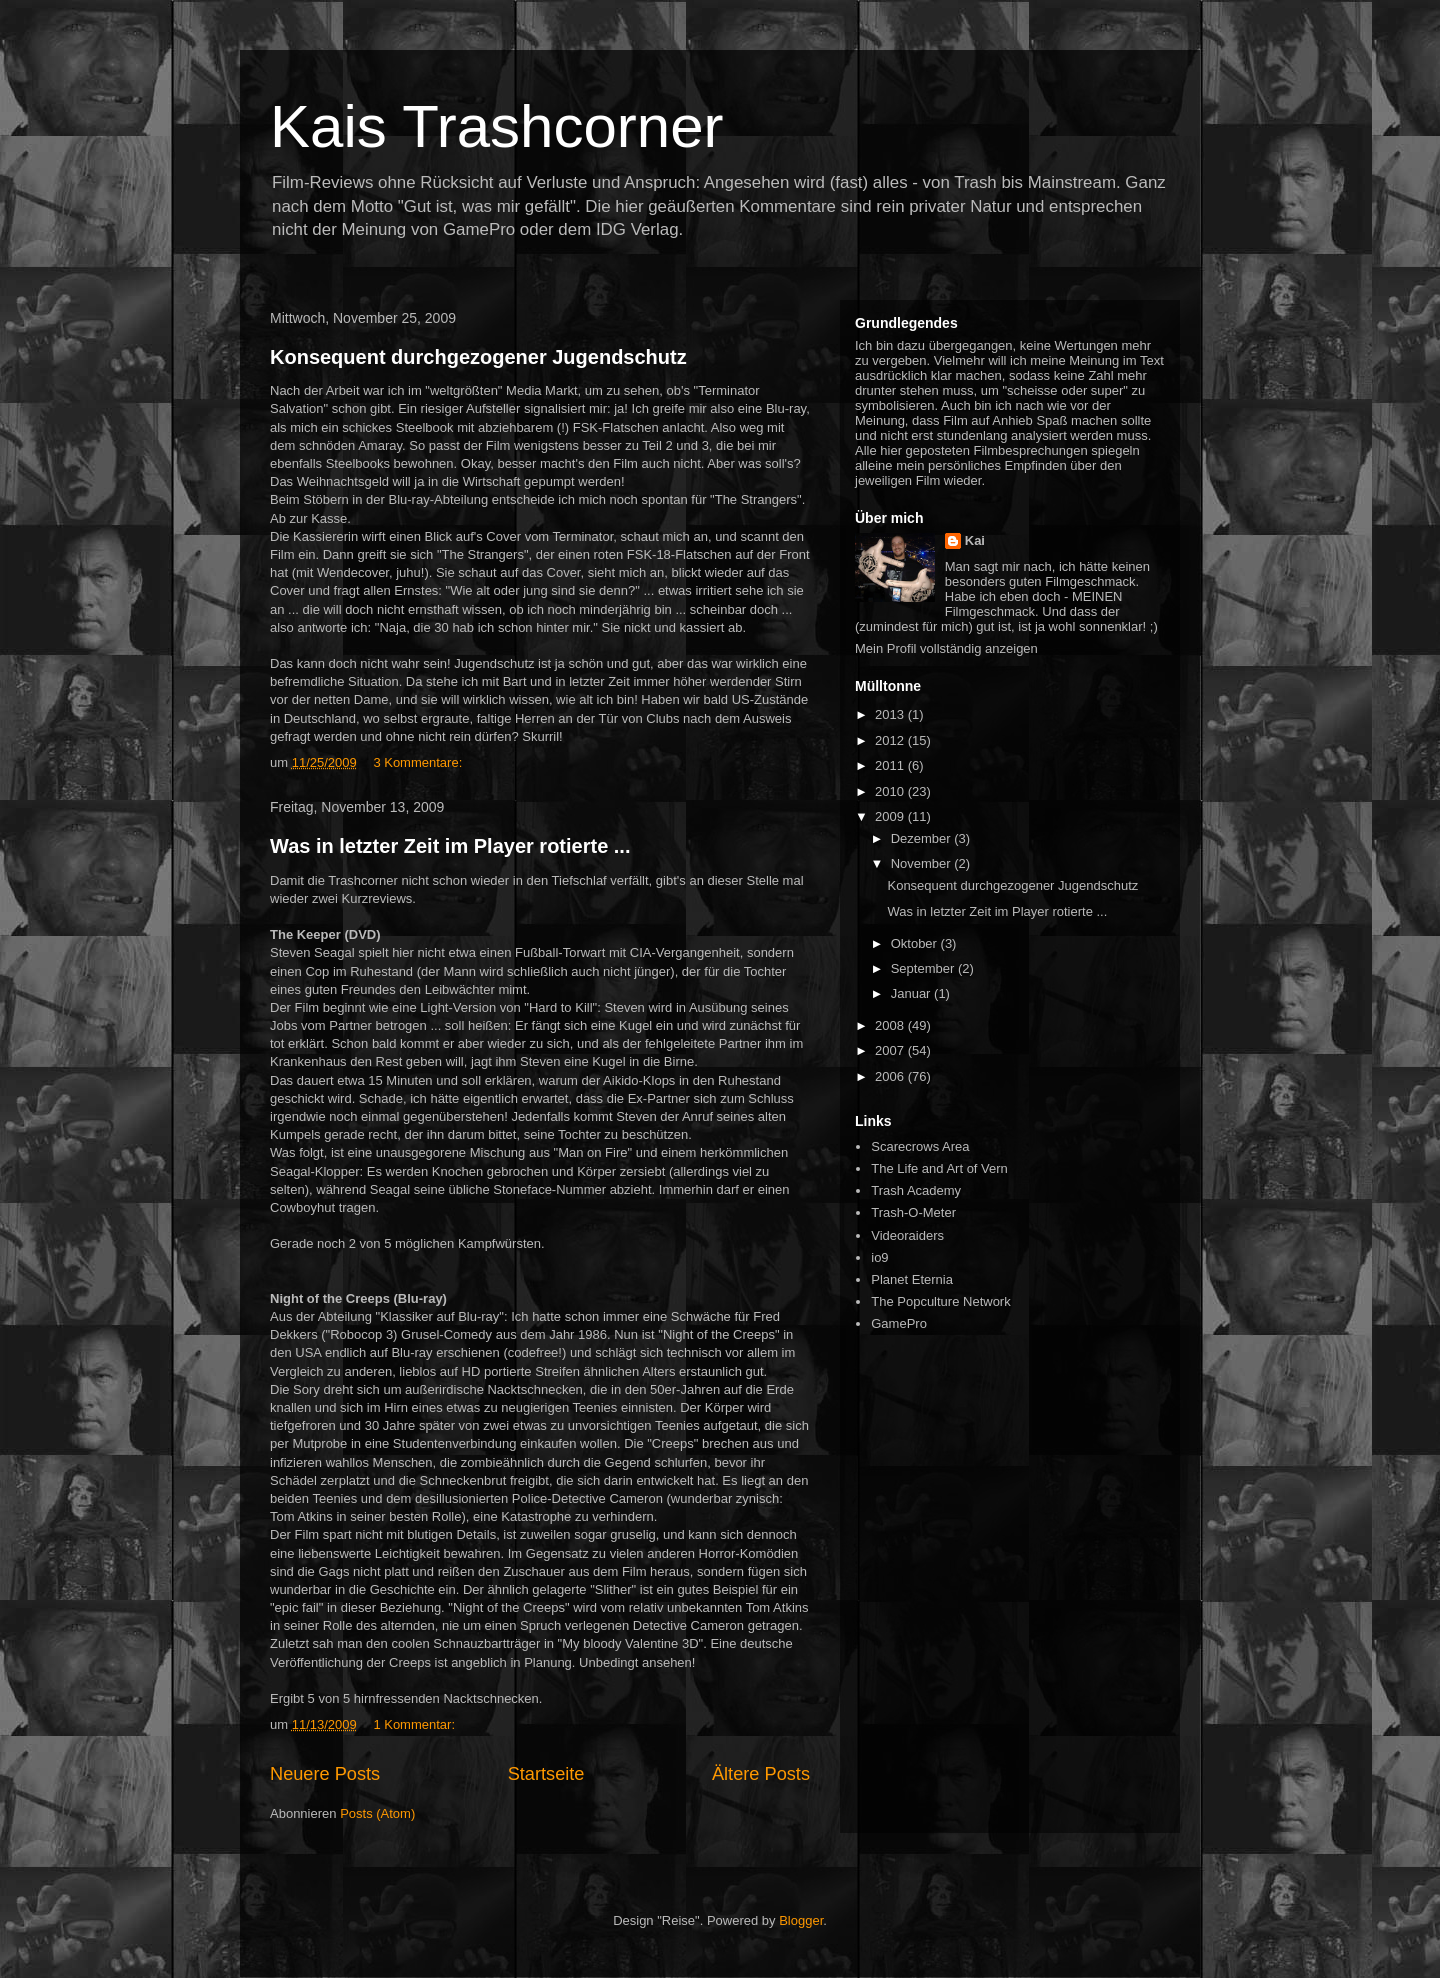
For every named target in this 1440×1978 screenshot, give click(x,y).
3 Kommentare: (417, 762)
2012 (891, 740)
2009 (891, 816)
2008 (891, 1025)
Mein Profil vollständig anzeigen (946, 648)
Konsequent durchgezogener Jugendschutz (478, 357)
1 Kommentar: (414, 1724)
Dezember (923, 838)
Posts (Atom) (377, 1813)
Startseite (546, 1774)
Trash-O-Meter (913, 1212)
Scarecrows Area (920, 1146)
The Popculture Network (940, 1301)
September (924, 968)
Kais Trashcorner (497, 126)
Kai (975, 540)
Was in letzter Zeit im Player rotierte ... (450, 846)
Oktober (916, 943)
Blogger (801, 1920)
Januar (912, 993)
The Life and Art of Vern (939, 1168)
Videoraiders (907, 1235)
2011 (891, 765)
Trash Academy (916, 1190)
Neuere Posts (325, 1774)
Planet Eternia (912, 1279)
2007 (891, 1050)
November (923, 863)
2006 (891, 1076)
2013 (891, 714)
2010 (891, 791)
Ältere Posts (761, 1774)
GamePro (899, 1323)
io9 (879, 1257)
